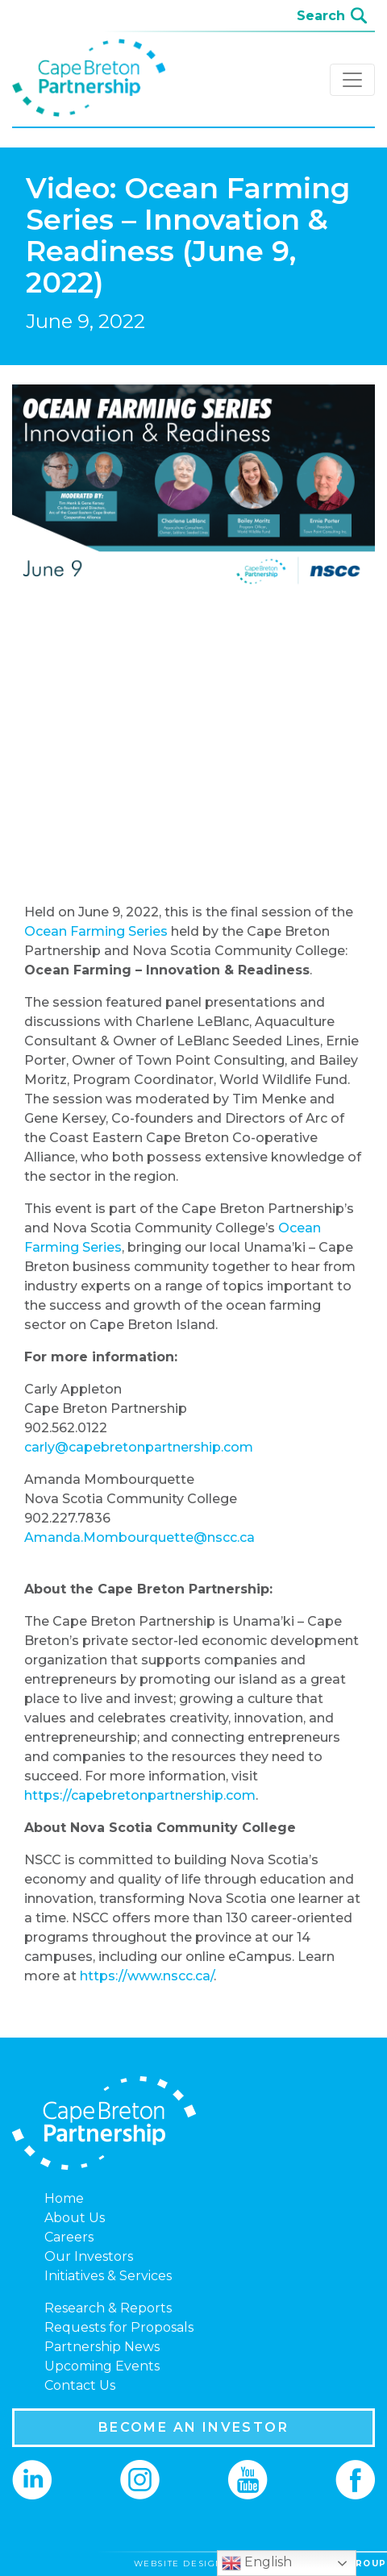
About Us (74, 2217)
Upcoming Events (102, 2366)
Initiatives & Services (108, 2275)
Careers (69, 2237)
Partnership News (102, 2346)
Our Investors (88, 2256)
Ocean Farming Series (96, 931)
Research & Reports (108, 2308)
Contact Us (79, 2385)
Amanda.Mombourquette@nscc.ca (139, 1537)
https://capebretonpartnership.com (140, 1795)
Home (64, 2198)
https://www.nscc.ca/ (147, 1976)
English (257, 2563)
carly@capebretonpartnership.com (138, 1447)
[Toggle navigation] (352, 80)
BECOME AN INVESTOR (193, 2427)
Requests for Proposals (119, 2327)
